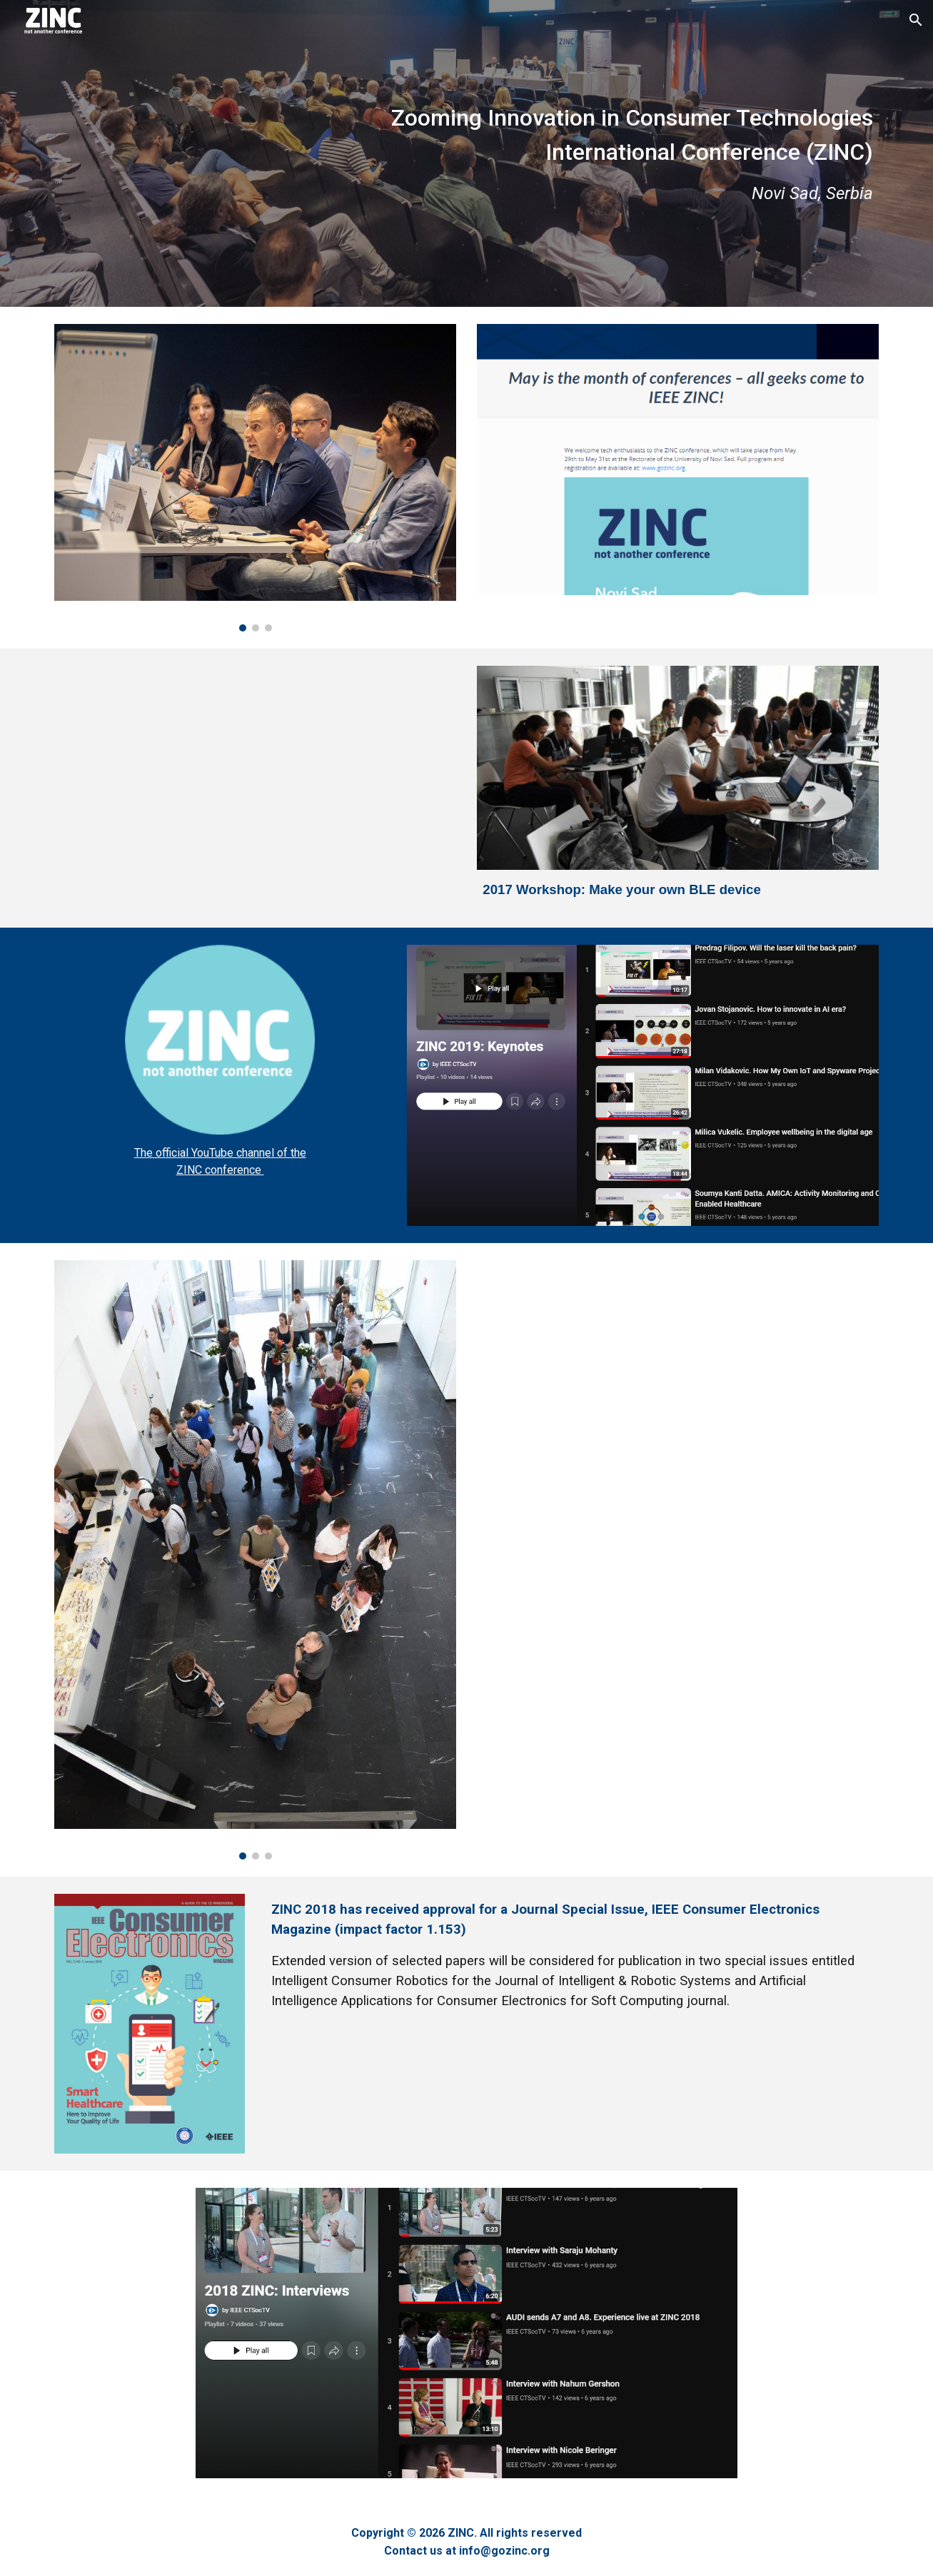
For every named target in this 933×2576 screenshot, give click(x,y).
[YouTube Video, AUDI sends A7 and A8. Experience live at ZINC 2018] (677, 1396)
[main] (466, 153)
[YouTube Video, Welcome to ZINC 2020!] (219, 788)
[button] (916, 20)
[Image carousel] (254, 478)
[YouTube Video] (677, 1689)
